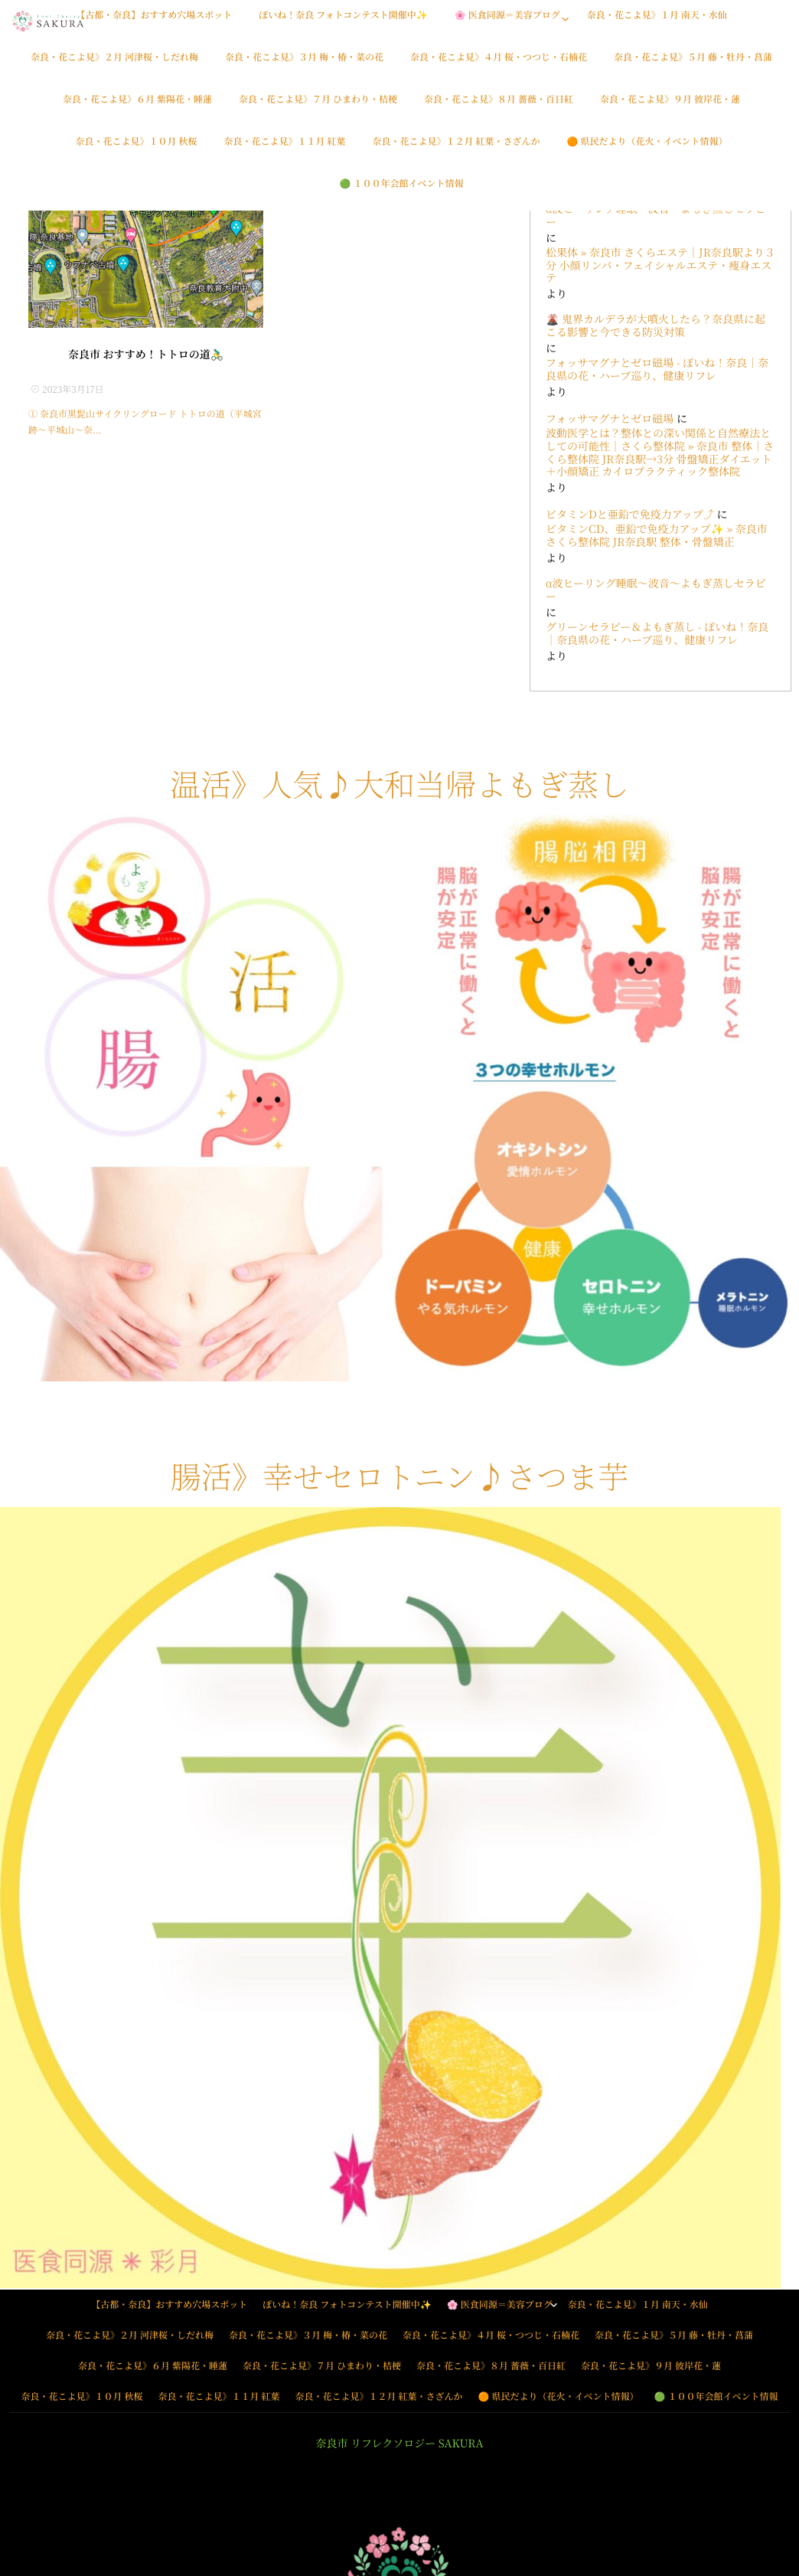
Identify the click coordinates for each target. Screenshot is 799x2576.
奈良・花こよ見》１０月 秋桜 (136, 150)
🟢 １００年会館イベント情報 (402, 192)
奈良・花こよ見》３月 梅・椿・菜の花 (304, 65)
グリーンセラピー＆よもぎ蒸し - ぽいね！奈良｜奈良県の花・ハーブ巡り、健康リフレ (657, 634)
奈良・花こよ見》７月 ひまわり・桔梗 (318, 108)
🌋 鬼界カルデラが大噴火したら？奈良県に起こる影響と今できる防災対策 (655, 326)
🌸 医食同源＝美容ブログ (507, 23)
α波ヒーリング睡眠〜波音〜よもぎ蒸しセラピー (656, 216)
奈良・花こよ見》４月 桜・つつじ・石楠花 (498, 65)
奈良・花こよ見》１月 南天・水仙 (657, 23)
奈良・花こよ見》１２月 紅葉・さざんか (456, 150)
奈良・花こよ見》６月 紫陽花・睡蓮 (137, 108)
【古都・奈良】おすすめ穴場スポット (154, 23)
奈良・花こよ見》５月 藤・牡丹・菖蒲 (693, 65)
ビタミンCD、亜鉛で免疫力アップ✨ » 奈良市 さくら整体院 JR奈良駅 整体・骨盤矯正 (657, 536)
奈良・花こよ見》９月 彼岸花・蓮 (670, 108)
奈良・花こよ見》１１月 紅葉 (284, 150)
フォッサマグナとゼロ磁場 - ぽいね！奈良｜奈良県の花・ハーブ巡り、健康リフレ (657, 370)
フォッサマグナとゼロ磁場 (609, 419)
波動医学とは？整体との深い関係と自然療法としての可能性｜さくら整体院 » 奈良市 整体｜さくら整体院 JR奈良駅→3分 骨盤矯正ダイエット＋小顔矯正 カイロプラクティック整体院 (660, 453)
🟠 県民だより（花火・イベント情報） (647, 150)
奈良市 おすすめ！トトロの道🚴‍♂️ (145, 354)
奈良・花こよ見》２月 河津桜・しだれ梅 (114, 65)
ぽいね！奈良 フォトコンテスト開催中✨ (343, 23)
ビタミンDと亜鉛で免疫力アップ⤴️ (630, 514)
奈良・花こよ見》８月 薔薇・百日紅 (498, 108)
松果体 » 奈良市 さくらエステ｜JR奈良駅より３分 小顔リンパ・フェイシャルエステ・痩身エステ (660, 266)
